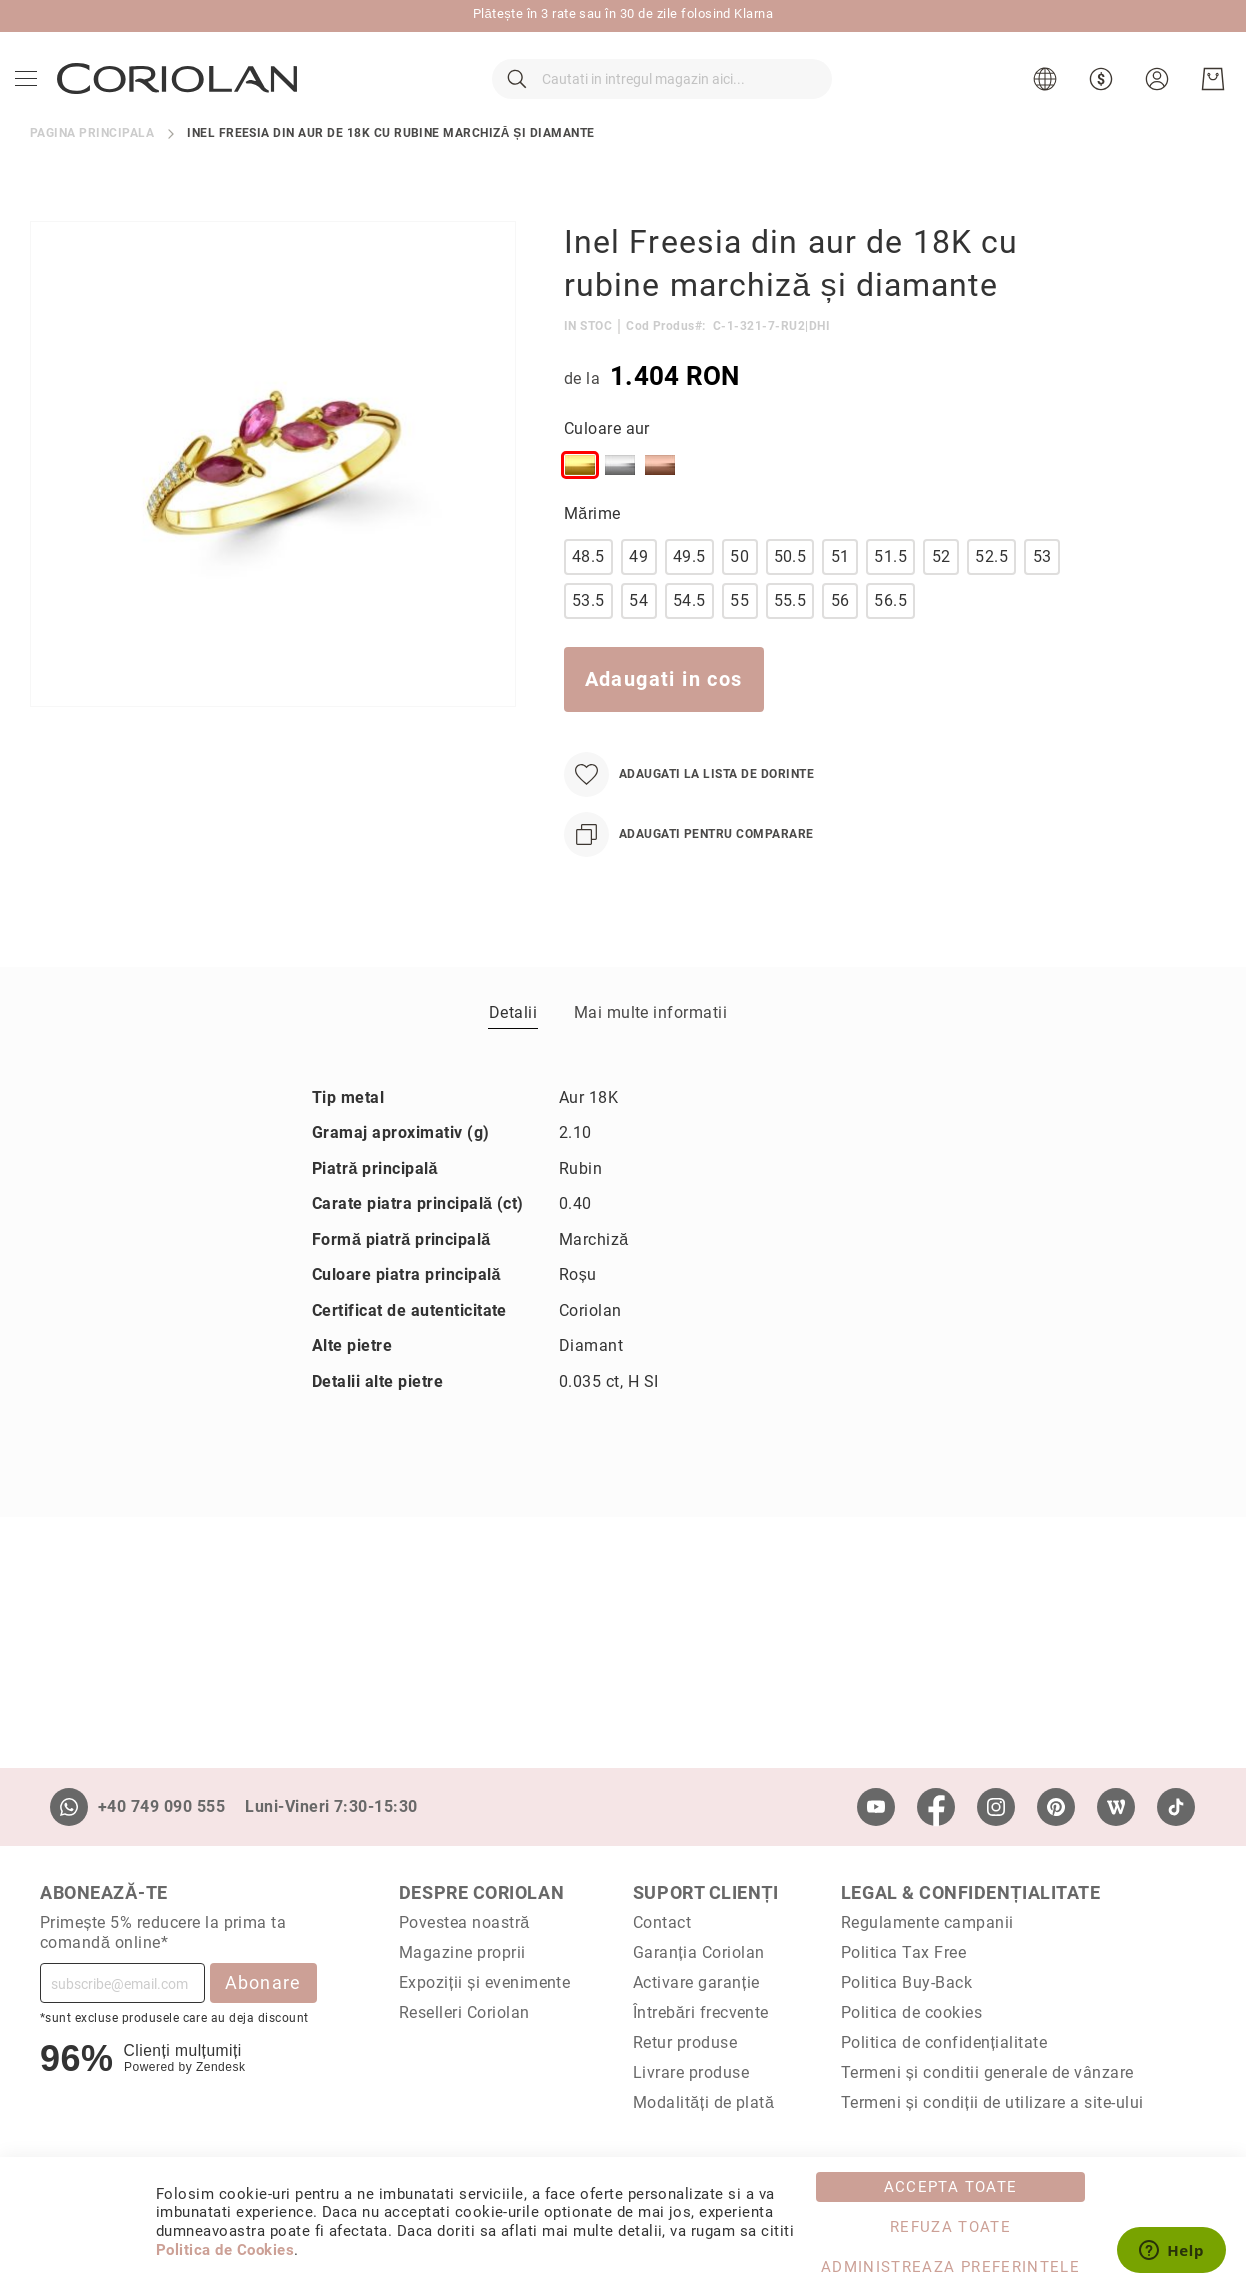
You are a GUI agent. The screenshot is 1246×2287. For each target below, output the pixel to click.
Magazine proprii (462, 1952)
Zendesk (220, 2067)
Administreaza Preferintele (950, 2267)
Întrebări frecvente (701, 2012)
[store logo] (182, 99)
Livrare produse (691, 2072)
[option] (580, 506)
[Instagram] (996, 1807)
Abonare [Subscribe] (263, 1982)
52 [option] (941, 597)
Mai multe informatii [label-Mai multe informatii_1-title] (651, 1053)
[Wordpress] (1116, 1807)
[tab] (513, 1053)
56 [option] (840, 641)
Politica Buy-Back (906, 1982)
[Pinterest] (1056, 1807)
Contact (662, 1922)
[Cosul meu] (1208, 100)
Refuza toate (950, 2227)
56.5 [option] (890, 641)
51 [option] (840, 597)
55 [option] (739, 641)
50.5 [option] (790, 597)
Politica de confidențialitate (944, 2042)
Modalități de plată (703, 2102)
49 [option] (638, 597)
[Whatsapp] (69, 1807)
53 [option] (1042, 597)
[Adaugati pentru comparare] (689, 875)
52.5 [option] (991, 597)
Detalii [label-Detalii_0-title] (513, 1053)
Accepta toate (951, 2187)
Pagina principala (92, 174)
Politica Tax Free (903, 1952)
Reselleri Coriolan (464, 2012)
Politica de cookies (911, 2012)
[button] (1042, 100)
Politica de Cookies (225, 2250)
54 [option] (638, 641)
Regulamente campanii (927, 1922)
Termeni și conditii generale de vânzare (987, 2072)
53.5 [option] (588, 641)
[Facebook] (936, 1807)
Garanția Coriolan (699, 1952)
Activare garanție (696, 1982)
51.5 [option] (890, 597)
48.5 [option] (588, 597)
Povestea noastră (464, 1922)
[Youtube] (876, 1807)
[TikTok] (1176, 1807)
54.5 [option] (689, 641)
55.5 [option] (790, 641)
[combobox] (662, 100)
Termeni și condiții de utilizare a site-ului (992, 2102)
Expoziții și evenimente (485, 1982)
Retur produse (685, 2042)
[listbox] (816, 510)
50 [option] (739, 597)
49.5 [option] (689, 597)
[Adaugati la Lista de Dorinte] (689, 815)
